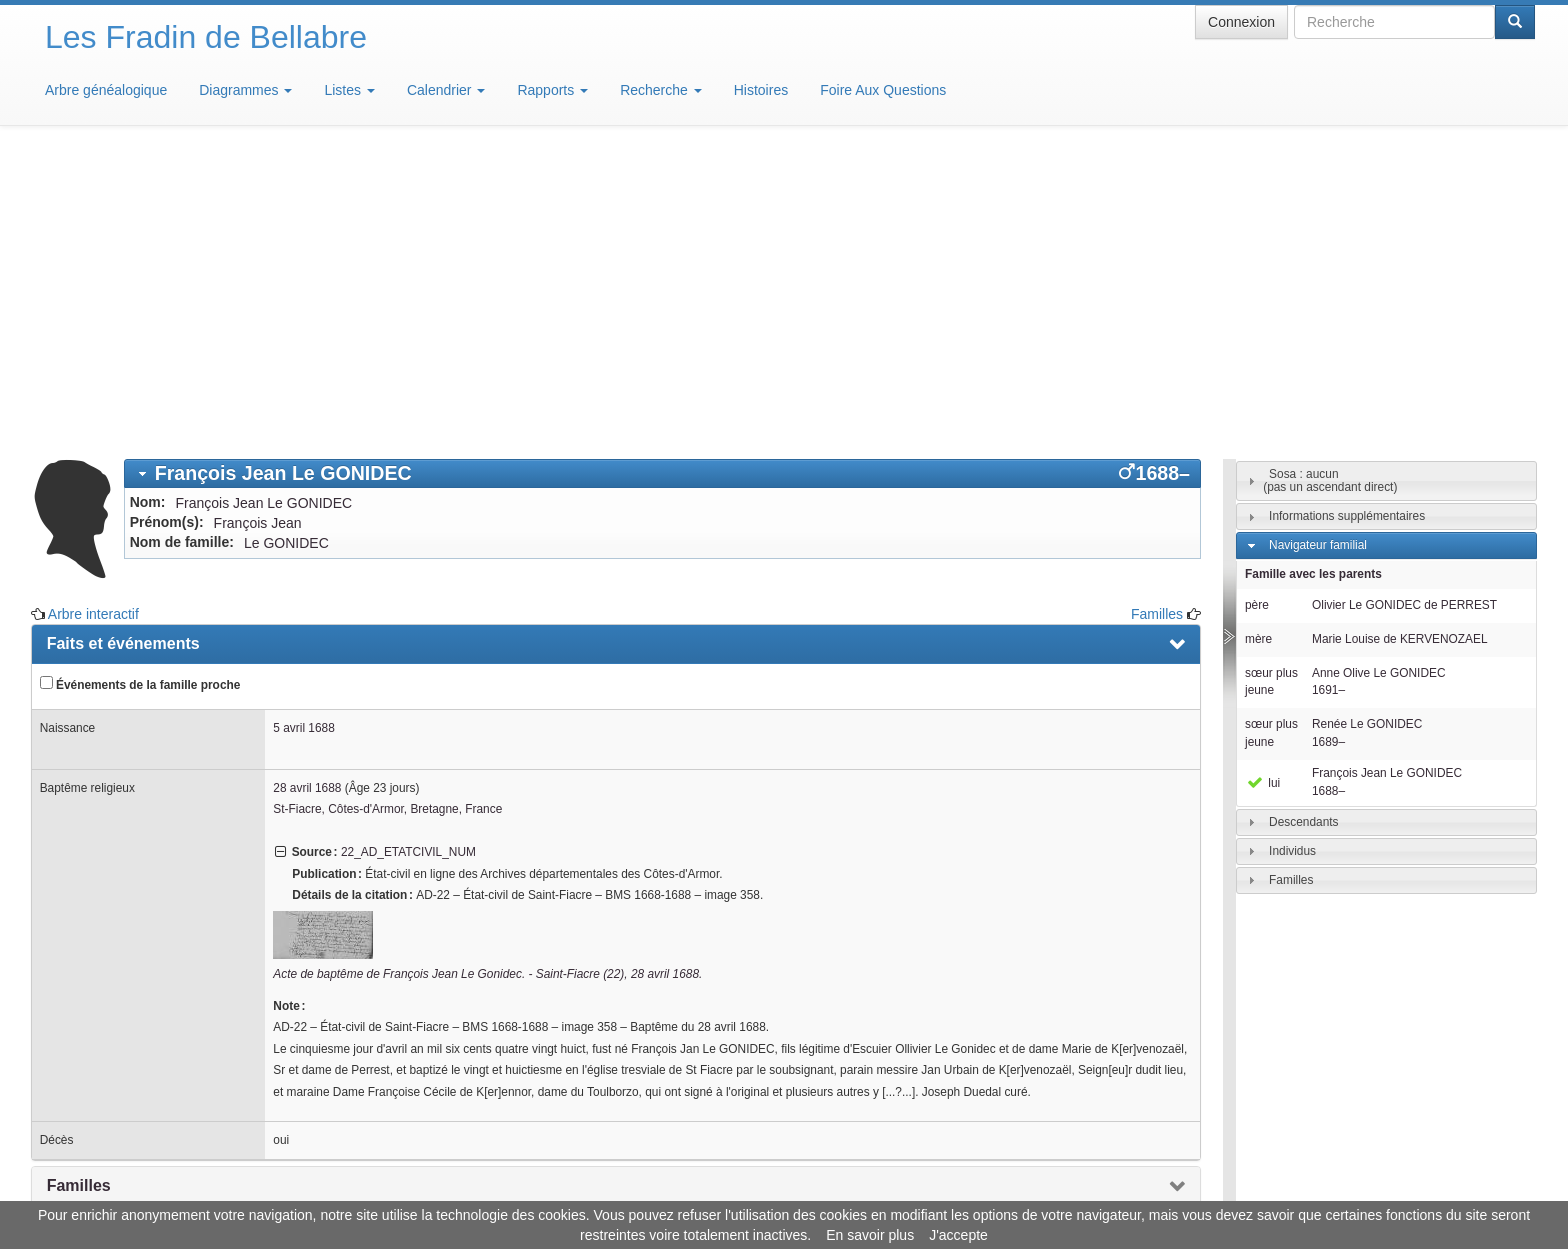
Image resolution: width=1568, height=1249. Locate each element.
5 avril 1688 (303, 434)
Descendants (1303, 528)
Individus (1292, 557)
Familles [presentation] (79, 891)
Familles (1157, 320)
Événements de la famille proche (140, 390)
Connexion (1241, 22)
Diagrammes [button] (245, 90)
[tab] (662, 179)
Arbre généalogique (106, 90)
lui (1262, 489)
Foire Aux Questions (883, 90)
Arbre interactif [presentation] (104, 1025)
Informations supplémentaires (1347, 222)
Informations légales (700, 1189)
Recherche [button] (661, 90)
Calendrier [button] (446, 90)
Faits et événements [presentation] (123, 349)
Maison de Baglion (872, 1189)
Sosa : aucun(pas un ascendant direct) (1330, 186)
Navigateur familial (1318, 251)
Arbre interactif (93, 320)
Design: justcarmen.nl (1476, 1135)
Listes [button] (349, 90)
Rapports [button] (552, 90)
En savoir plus (870, 1235)
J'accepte (958, 1235)
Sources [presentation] (78, 936)
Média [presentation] (69, 981)
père (1257, 311)
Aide (789, 1189)
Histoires (761, 90)
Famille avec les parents (1313, 280)
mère (1258, 345)
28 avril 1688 (307, 494)
